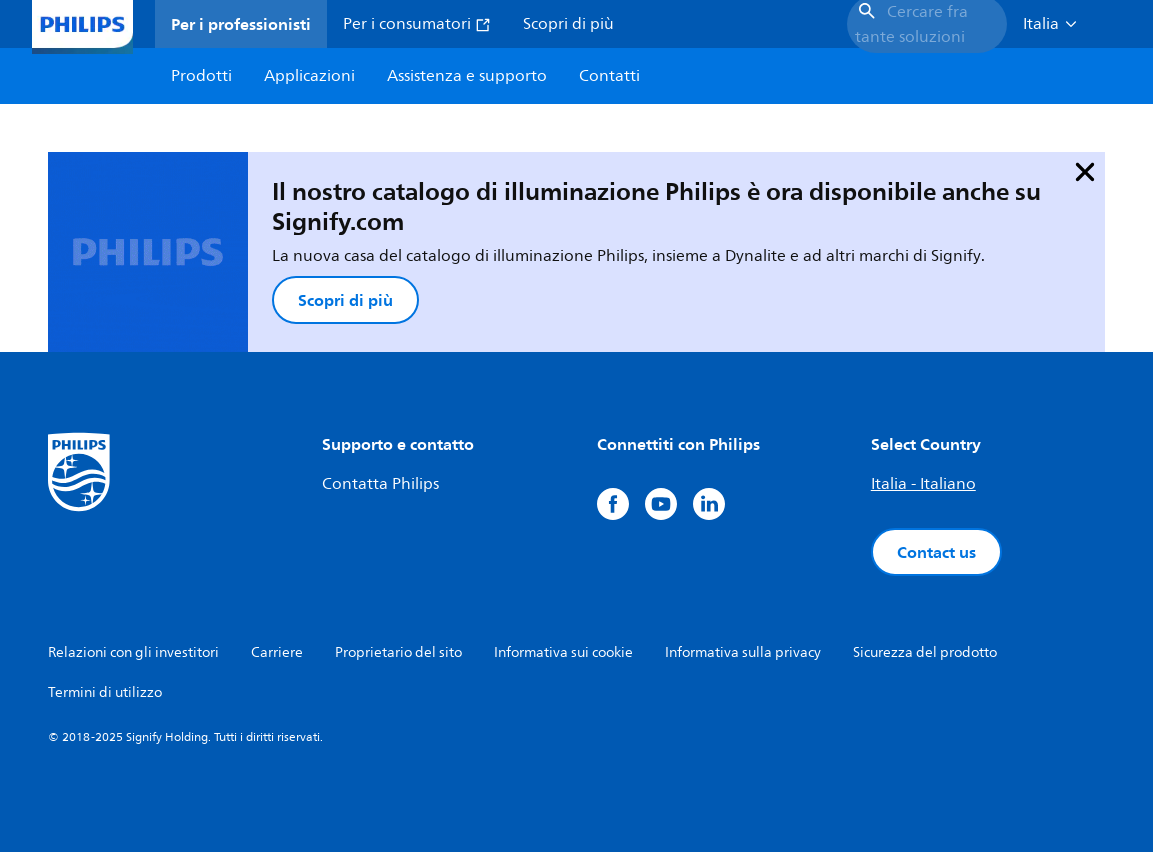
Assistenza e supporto (467, 76)
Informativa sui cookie (563, 652)
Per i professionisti (241, 24)
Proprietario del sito (398, 652)
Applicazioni (309, 76)
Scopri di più (568, 24)
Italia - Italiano (923, 484)
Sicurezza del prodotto (925, 652)
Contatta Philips (380, 484)
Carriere (277, 652)
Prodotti (201, 76)
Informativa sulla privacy (743, 652)
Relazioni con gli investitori (133, 652)
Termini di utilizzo (105, 692)
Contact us (936, 552)
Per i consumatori (417, 24)
